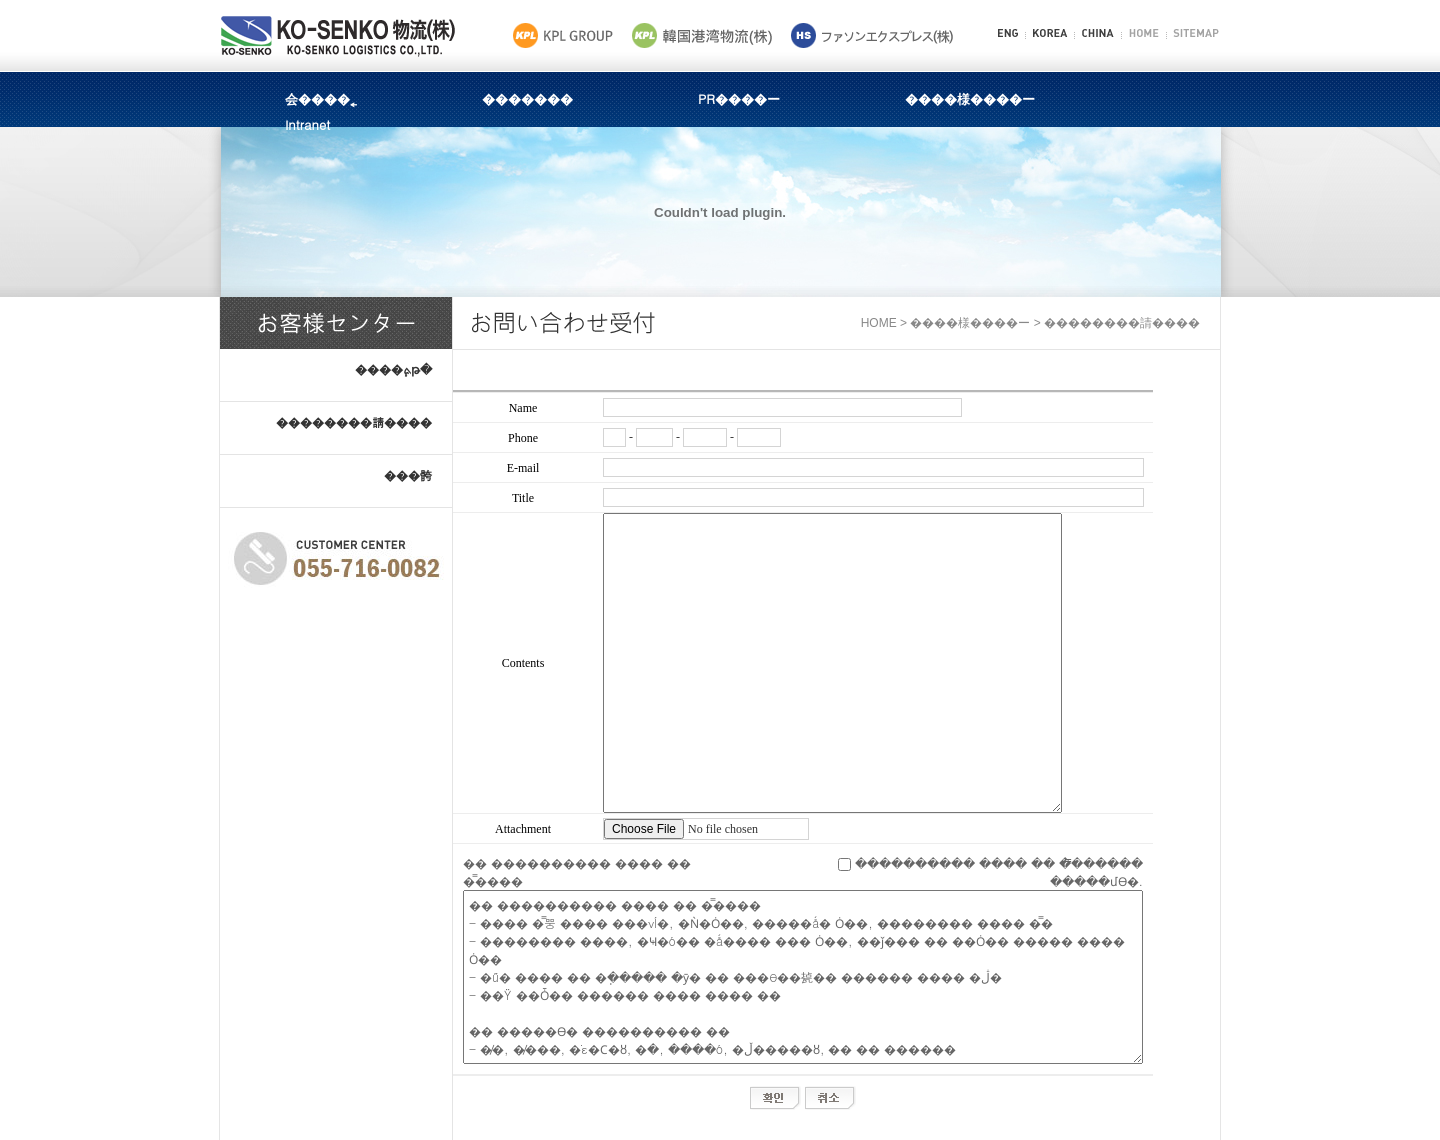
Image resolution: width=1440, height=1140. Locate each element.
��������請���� (354, 421)
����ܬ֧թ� (393, 368)
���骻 (408, 474)
